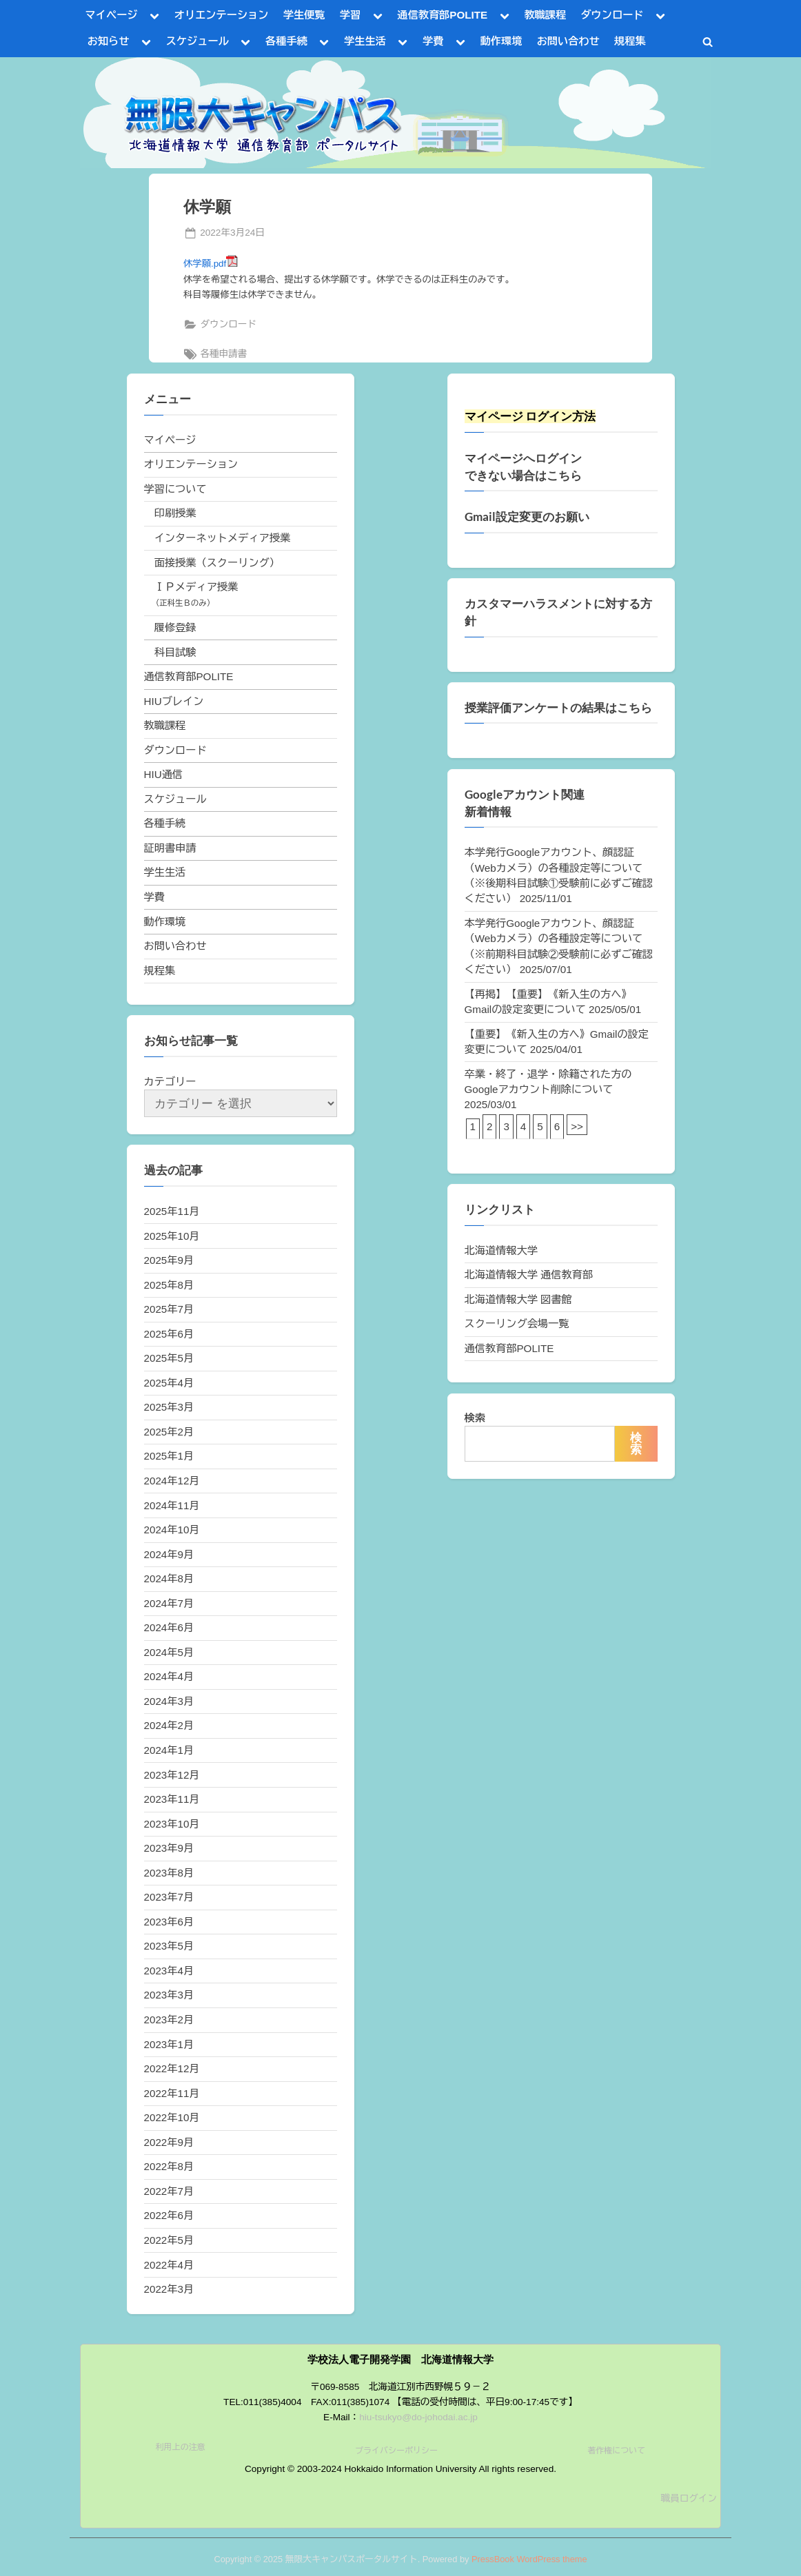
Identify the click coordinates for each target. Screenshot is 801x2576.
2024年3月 (169, 1701)
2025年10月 (172, 1236)
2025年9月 (169, 1260)
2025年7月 (169, 1309)
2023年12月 (172, 1775)
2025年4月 (169, 1383)
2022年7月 (169, 2191)
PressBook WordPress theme (529, 2559)
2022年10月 (172, 2117)
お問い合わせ (568, 41)
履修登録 (175, 627)
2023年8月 (169, 1873)
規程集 (630, 41)
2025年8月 (169, 1285)
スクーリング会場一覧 (517, 1323)
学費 (433, 41)
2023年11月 (172, 1799)
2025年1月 (169, 1456)
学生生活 (365, 41)
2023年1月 (169, 2044)
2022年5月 (169, 2240)
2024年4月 (169, 1676)
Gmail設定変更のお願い (527, 517)
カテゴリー (170, 1081)
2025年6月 (169, 1334)
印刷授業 (175, 513)
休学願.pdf (210, 263)
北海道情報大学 (501, 1250)
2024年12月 (172, 1480)
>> (577, 1126)
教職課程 (545, 15)
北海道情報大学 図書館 (518, 1299)
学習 (350, 15)
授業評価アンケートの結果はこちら (558, 708)
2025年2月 (169, 1432)
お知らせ (109, 41)
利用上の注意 (180, 2447)
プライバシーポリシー (396, 2450)
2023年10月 (172, 1824)
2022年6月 (169, 2215)
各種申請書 (223, 354)
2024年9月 (169, 1554)
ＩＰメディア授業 (196, 587)
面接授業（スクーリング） (217, 563)
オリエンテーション (221, 15)
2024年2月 (169, 1725)
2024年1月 (169, 1750)
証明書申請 (170, 848)
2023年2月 (169, 2019)
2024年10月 (172, 1529)
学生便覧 (304, 15)
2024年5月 (169, 1652)
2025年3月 (169, 1407)
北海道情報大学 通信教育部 (529, 1274)
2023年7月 (169, 1897)
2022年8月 (169, 2166)
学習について (175, 489)
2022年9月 (169, 2142)
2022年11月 (172, 2093)
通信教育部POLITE (442, 15)
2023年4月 (169, 1970)
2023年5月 (169, 1946)
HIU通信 (163, 774)
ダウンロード (611, 15)
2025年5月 (169, 1358)
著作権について (616, 2450)
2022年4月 (169, 2265)
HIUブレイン (174, 701)
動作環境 (501, 41)
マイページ (111, 15)
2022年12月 (172, 2068)
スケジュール (197, 41)
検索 (475, 1418)
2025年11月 (172, 1211)
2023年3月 (169, 1995)
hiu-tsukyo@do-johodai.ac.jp (418, 2417)
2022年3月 (169, 2289)
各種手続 (286, 41)
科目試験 (175, 652)
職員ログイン (688, 2498)
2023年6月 (169, 1922)
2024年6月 (169, 1627)
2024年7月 (169, 1603)
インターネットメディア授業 (222, 538)
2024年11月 (172, 1505)
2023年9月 (169, 1848)
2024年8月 (169, 1578)
